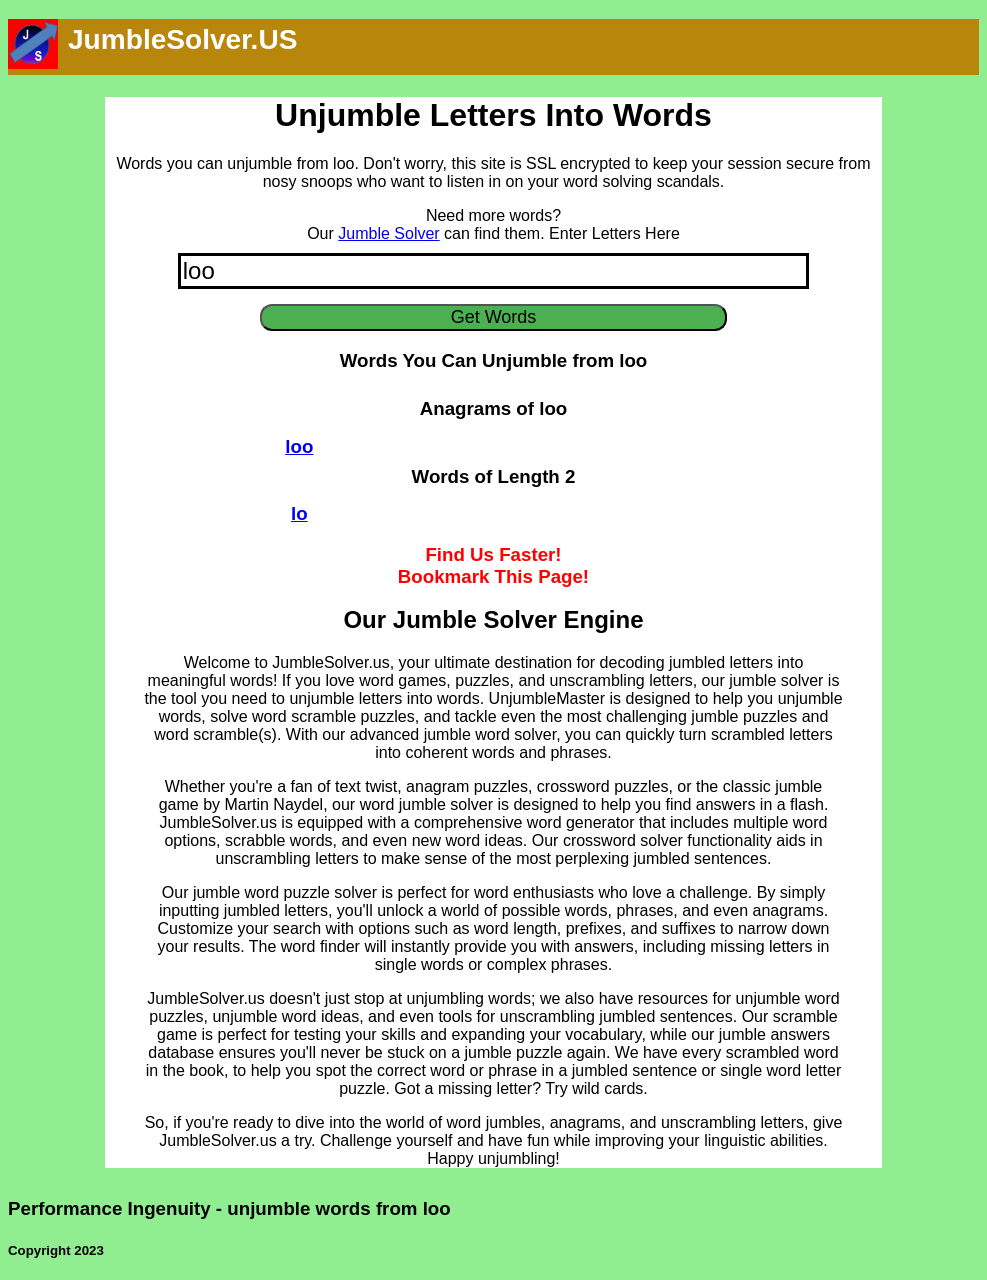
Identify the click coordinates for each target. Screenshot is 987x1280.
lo (299, 513)
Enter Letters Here (614, 233)
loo (299, 446)
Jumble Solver (388, 233)
